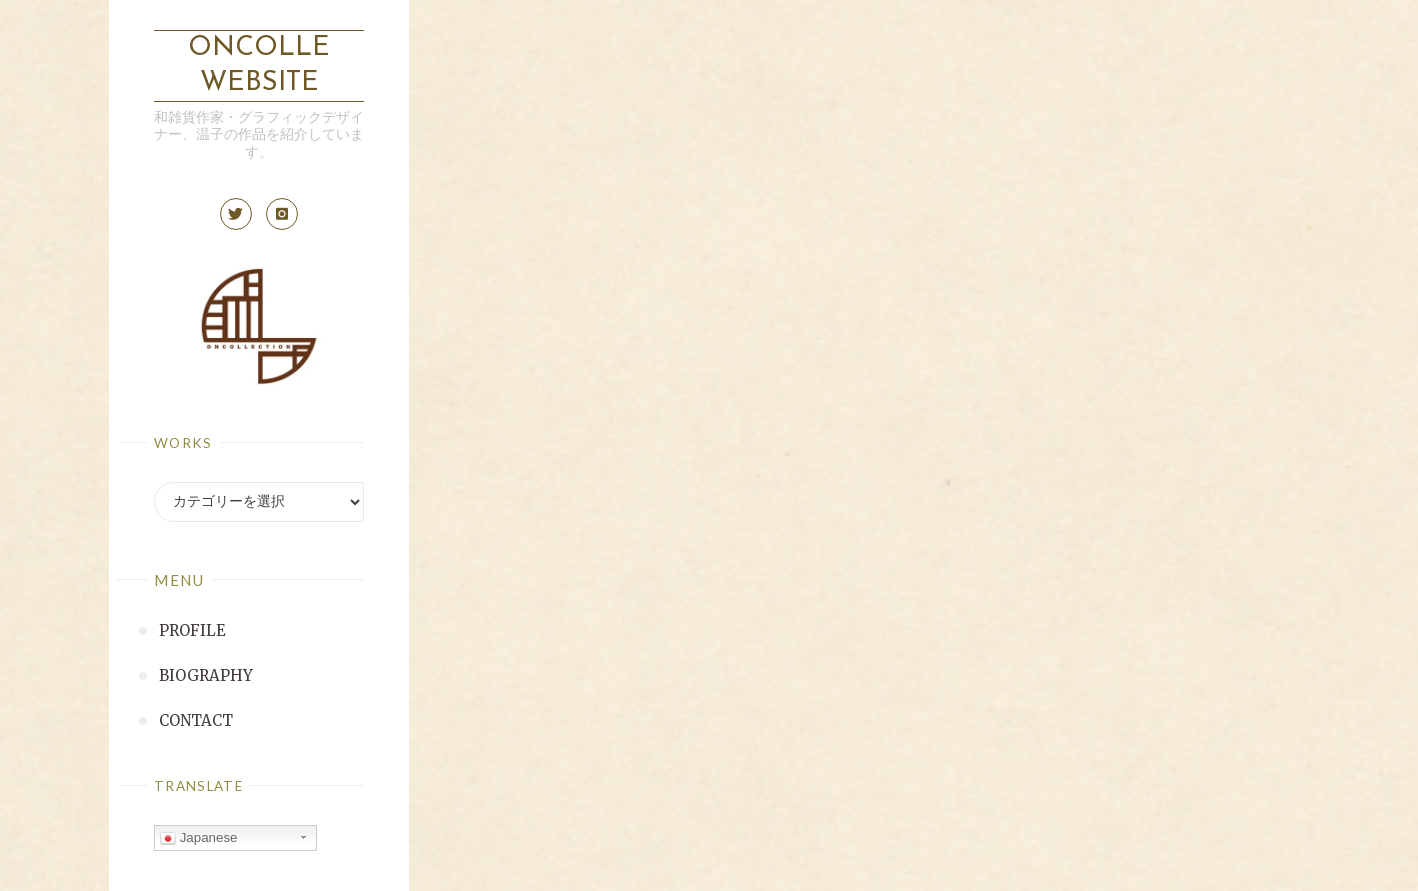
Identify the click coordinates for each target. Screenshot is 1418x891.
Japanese (199, 838)
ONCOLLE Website (259, 66)
